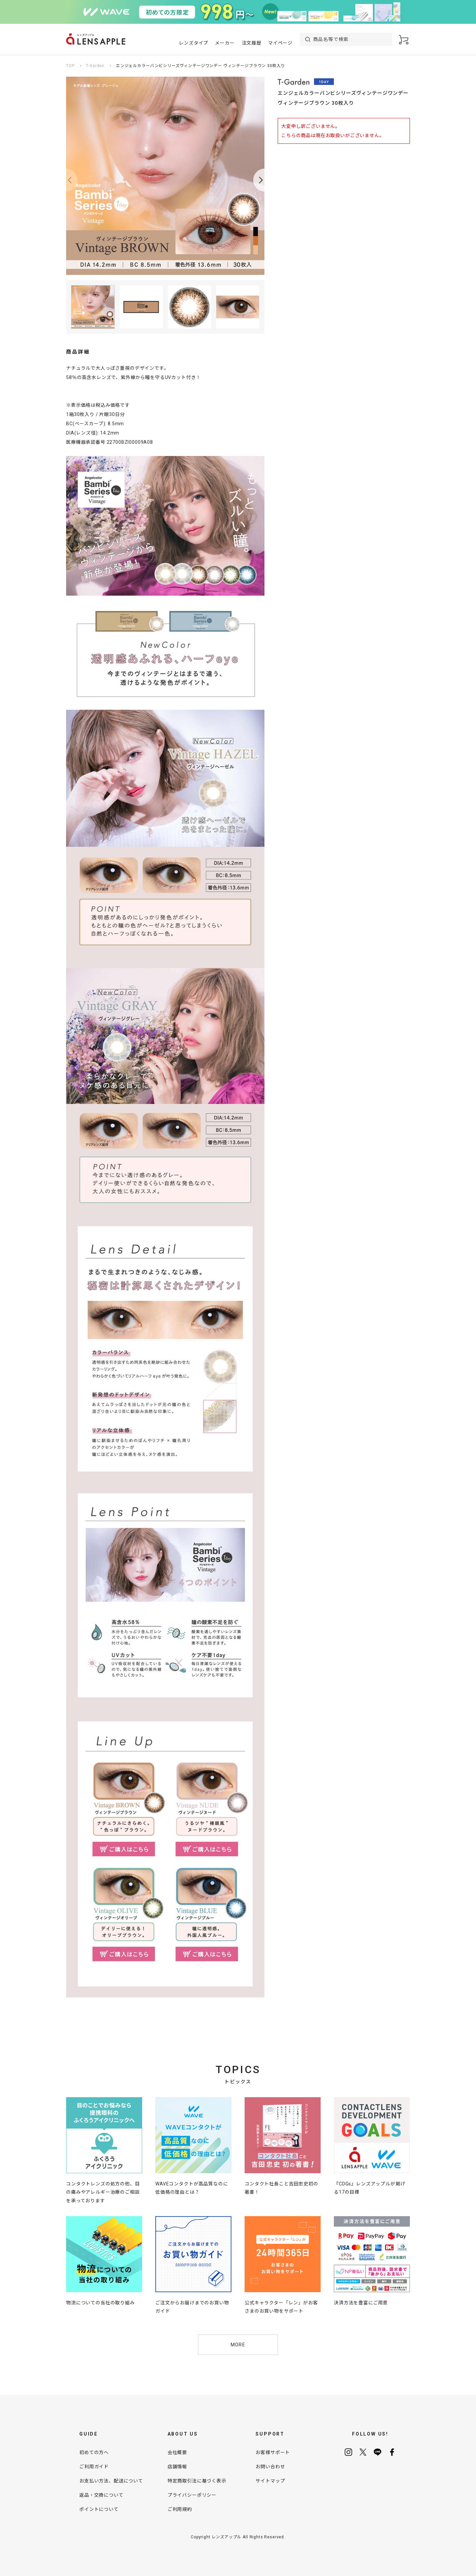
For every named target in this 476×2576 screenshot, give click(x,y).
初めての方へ (94, 2452)
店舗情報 (177, 2466)
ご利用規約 (180, 2509)
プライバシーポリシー (192, 2495)
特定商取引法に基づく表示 (197, 2480)
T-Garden (95, 65)
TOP (70, 65)
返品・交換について (101, 2495)
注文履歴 (251, 43)
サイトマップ (270, 2480)
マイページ (280, 43)
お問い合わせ (270, 2466)
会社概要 (177, 2452)
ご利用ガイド (94, 2466)
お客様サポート (273, 2452)
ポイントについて (99, 2509)
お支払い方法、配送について (111, 2480)
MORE (238, 2344)
